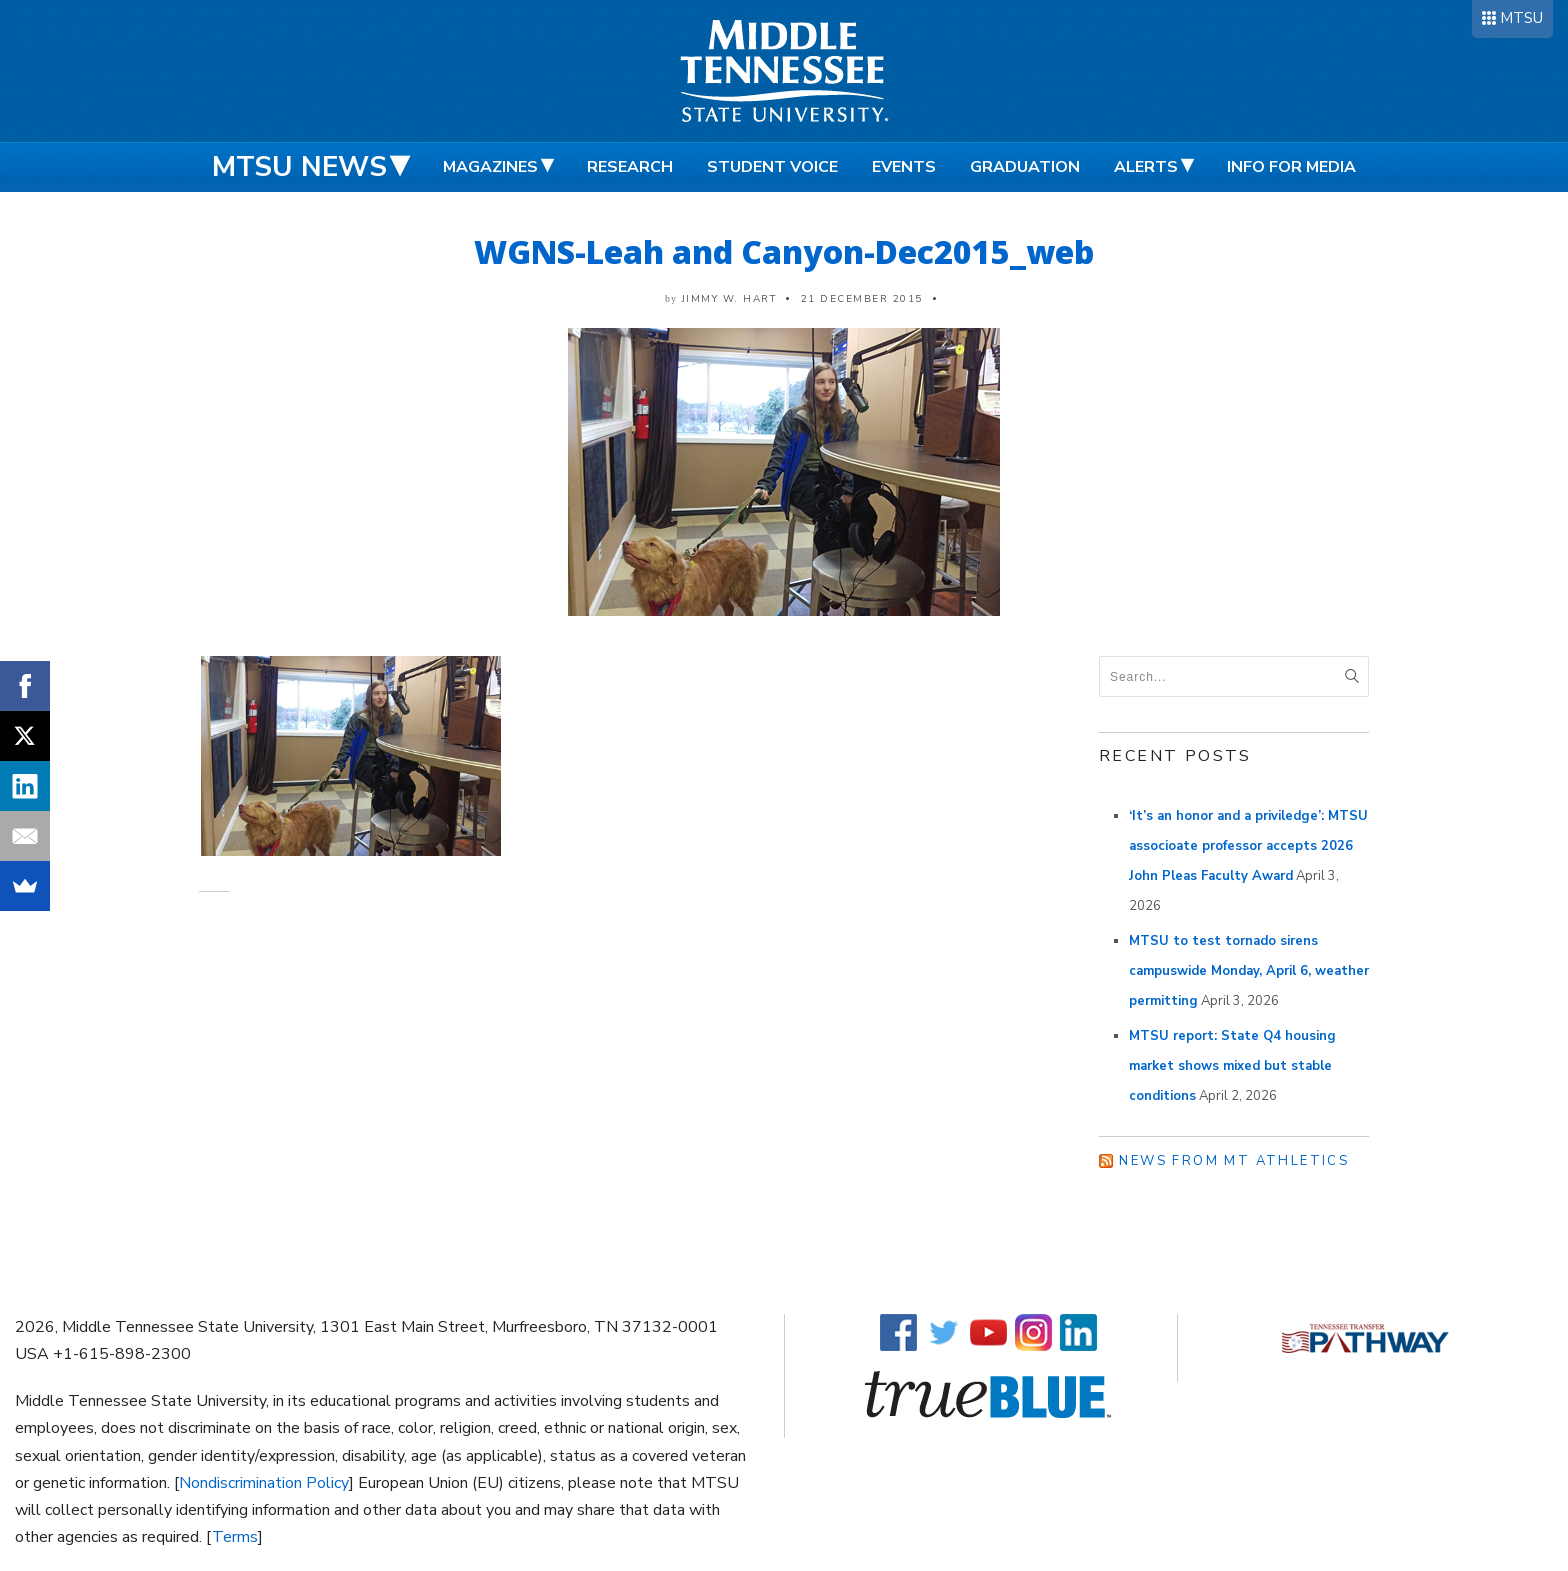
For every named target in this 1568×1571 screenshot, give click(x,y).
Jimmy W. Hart (729, 299)
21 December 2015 (862, 299)
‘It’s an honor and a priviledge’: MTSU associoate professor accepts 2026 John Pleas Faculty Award (1248, 846)
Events (904, 167)
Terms (235, 1537)
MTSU (1521, 18)
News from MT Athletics (1234, 1161)
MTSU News (299, 167)
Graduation (1025, 167)
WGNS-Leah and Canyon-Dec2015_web (784, 251)
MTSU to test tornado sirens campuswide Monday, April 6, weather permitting (1249, 971)
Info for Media (1291, 167)
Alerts (1146, 167)
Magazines (490, 167)
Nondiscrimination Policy (264, 1483)
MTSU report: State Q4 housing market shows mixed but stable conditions (1232, 1066)
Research (630, 167)
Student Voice (772, 167)
